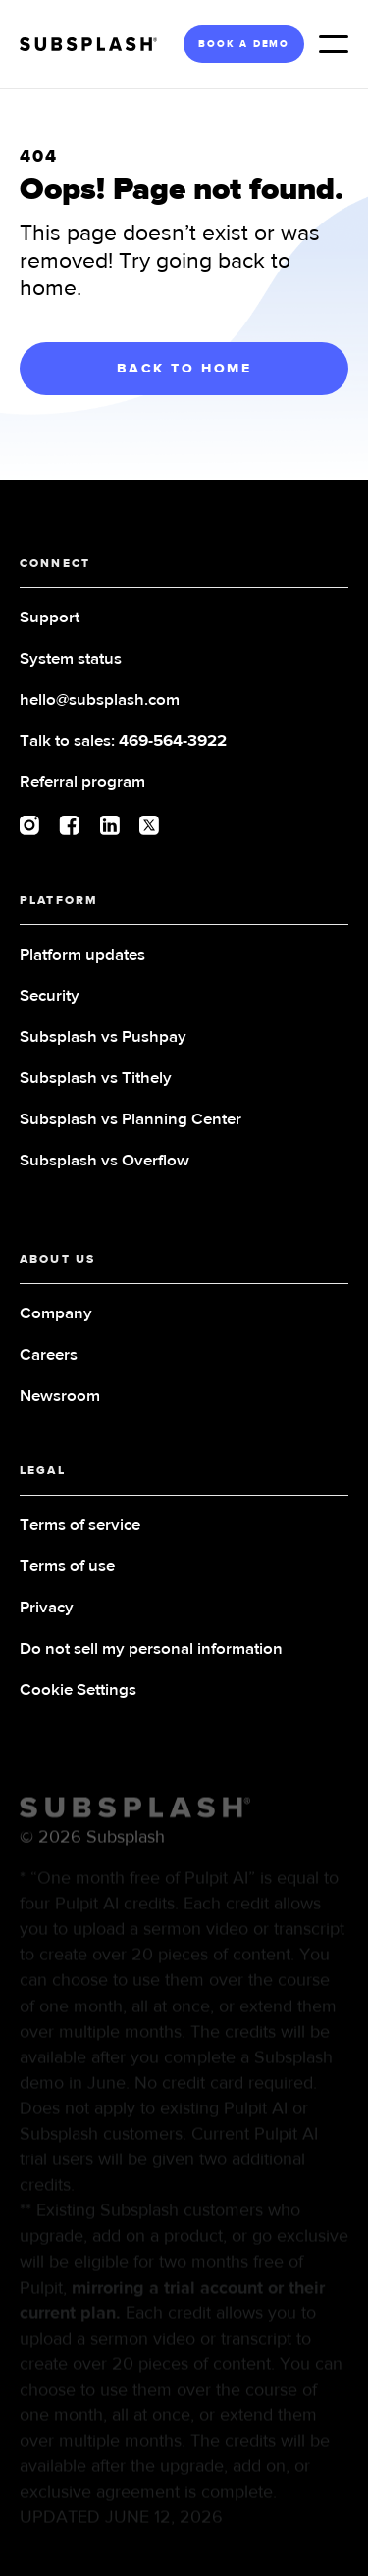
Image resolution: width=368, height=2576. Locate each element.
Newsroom (60, 1396)
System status (71, 659)
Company (56, 1314)
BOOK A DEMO (243, 44)
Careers (49, 1355)
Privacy (47, 1608)
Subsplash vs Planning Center (130, 1120)
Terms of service (80, 1525)
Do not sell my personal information (151, 1649)
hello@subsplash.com (100, 700)
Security (49, 996)
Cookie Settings (78, 1690)
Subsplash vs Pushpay (103, 1037)
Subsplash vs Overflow (104, 1161)
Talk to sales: (123, 741)
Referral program (82, 782)
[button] (333, 44)
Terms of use (67, 1567)
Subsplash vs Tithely (96, 1078)
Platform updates (82, 955)
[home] (96, 43)
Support (49, 618)
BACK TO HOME (184, 368)
